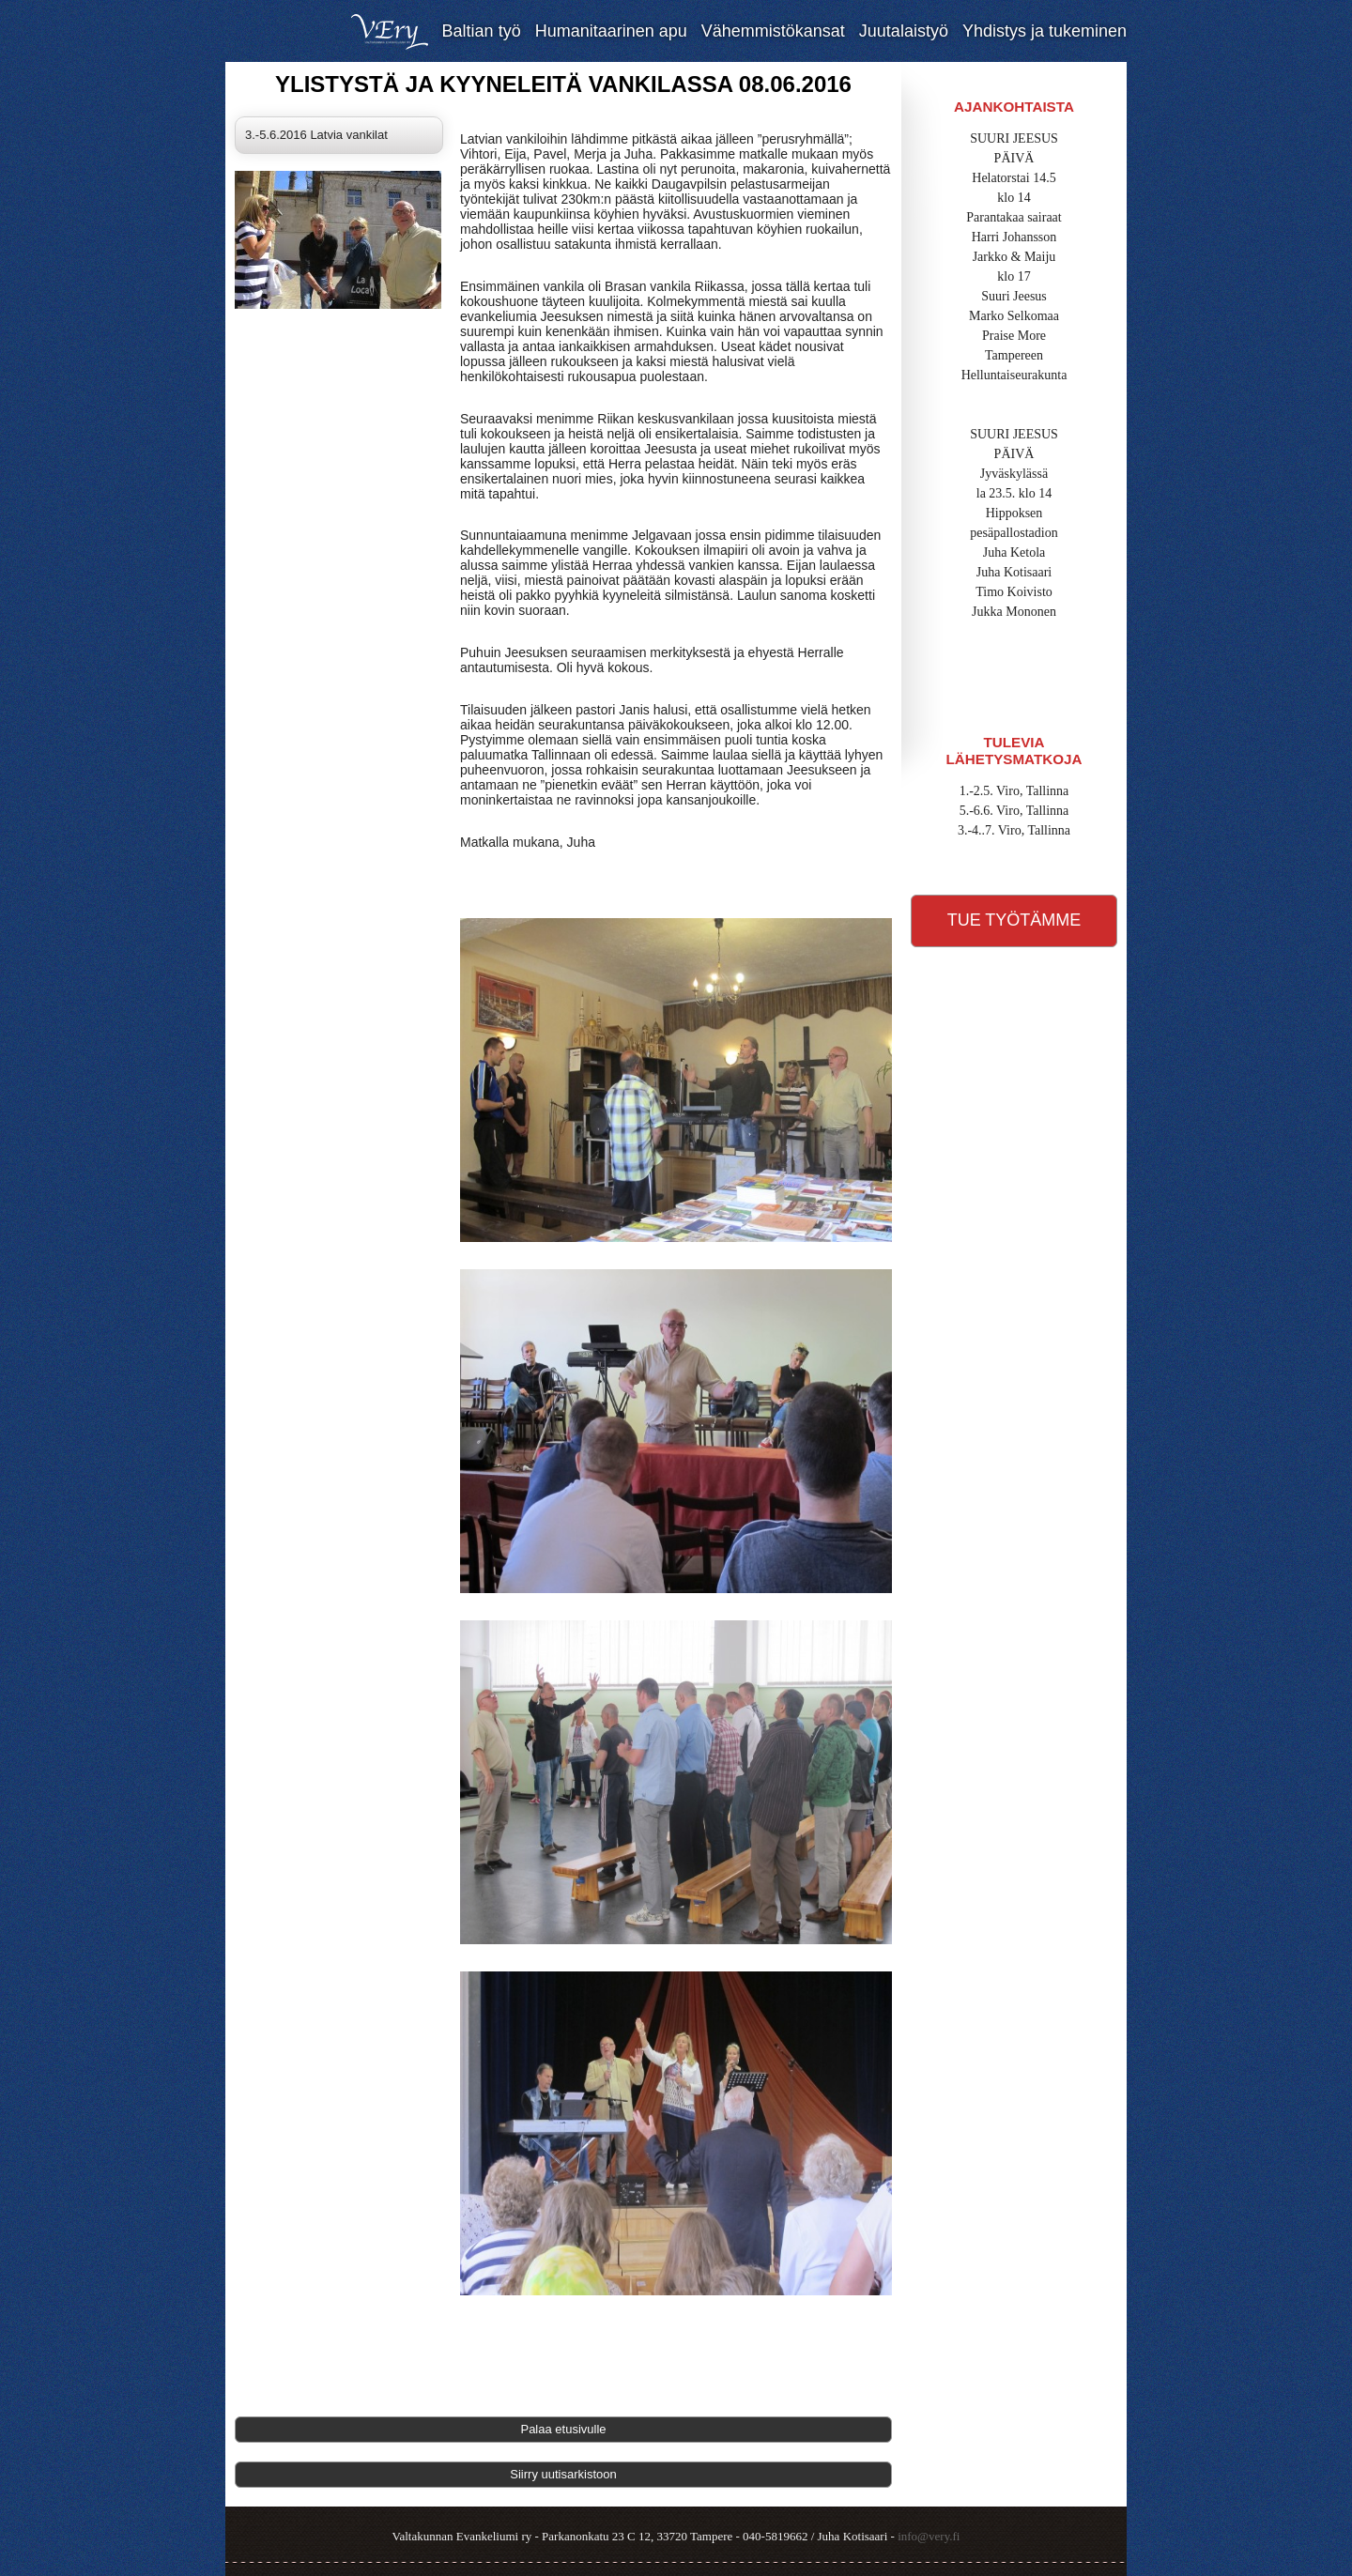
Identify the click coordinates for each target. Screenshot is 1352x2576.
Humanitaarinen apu (611, 31)
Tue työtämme (1014, 920)
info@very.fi (929, 2536)
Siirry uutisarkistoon (563, 2474)
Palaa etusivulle (563, 2429)
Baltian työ (481, 31)
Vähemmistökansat (773, 31)
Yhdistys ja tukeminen (1044, 31)
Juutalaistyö (903, 31)
